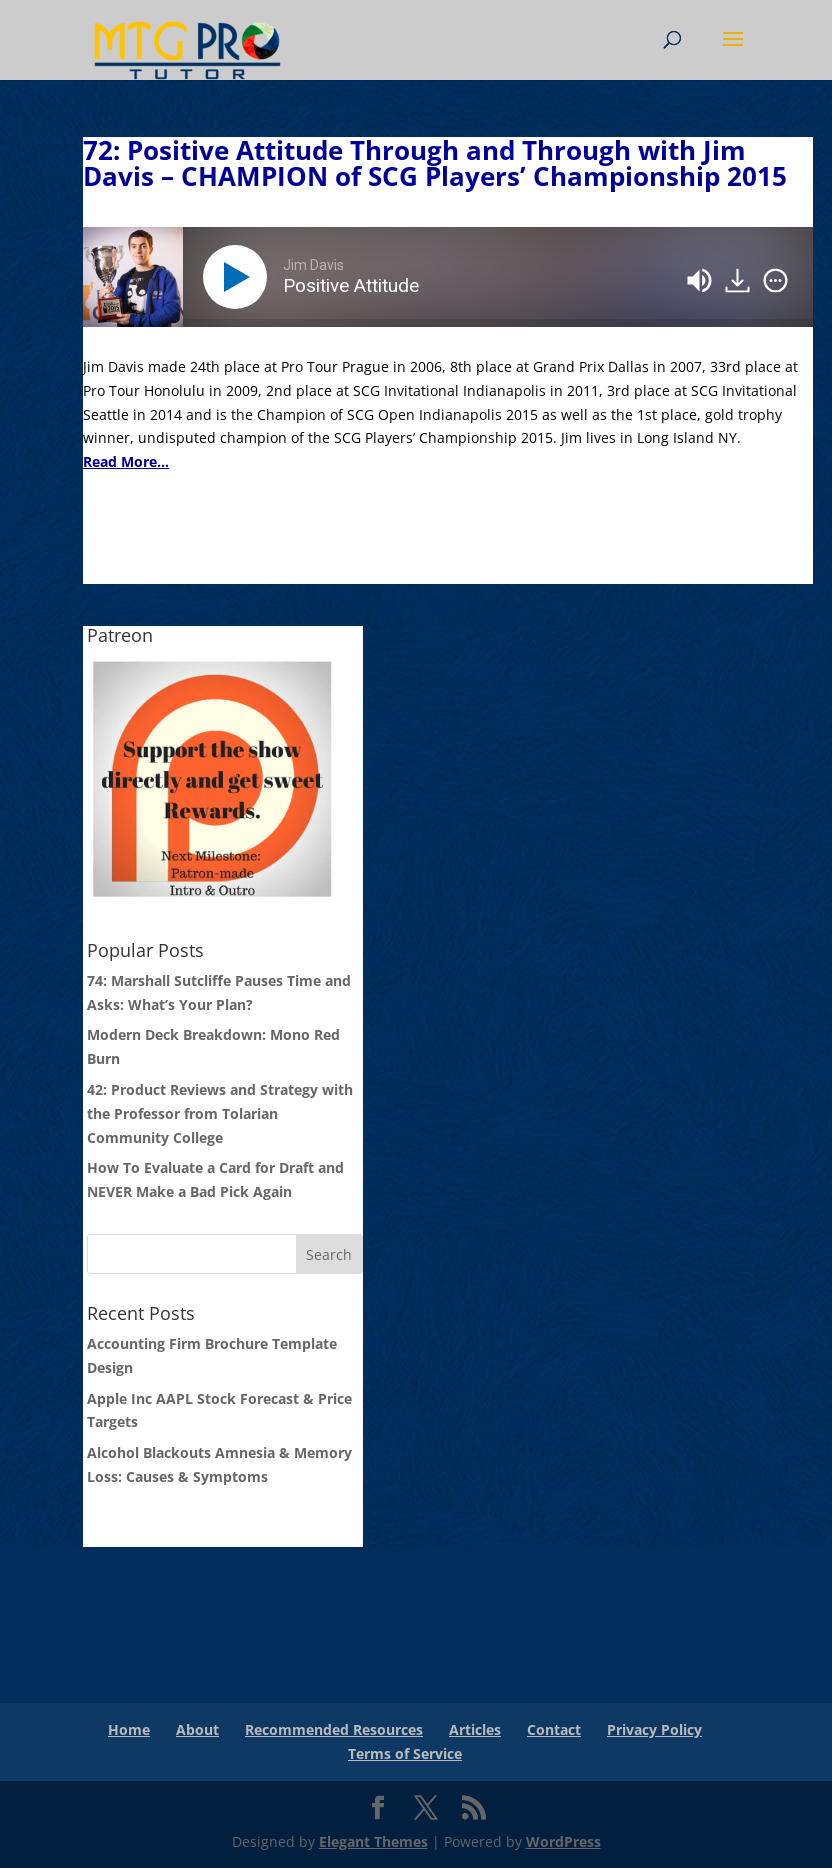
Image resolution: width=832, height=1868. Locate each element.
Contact (554, 1729)
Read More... (126, 461)
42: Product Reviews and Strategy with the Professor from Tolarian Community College (220, 1113)
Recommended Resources (334, 1729)
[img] (775, 281)
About (197, 1729)
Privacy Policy (654, 1729)
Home (129, 1729)
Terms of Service (405, 1753)
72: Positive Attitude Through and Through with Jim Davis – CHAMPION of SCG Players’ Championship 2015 (435, 163)
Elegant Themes (373, 1841)
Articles (475, 1729)
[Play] (239, 277)
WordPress (563, 1841)
